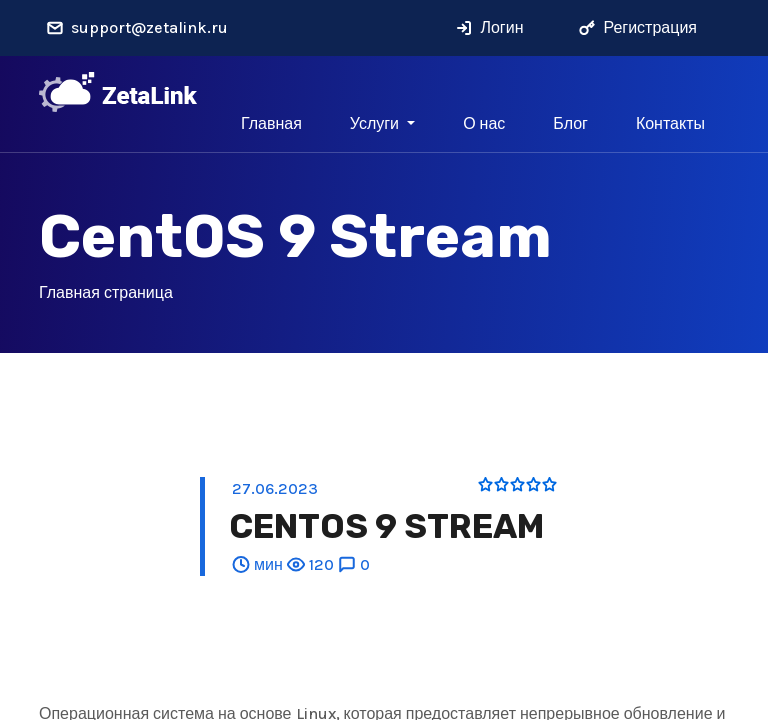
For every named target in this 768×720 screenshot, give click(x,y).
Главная (271, 123)
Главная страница (106, 292)
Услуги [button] (376, 123)
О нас (484, 123)
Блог (570, 123)
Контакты (670, 123)
